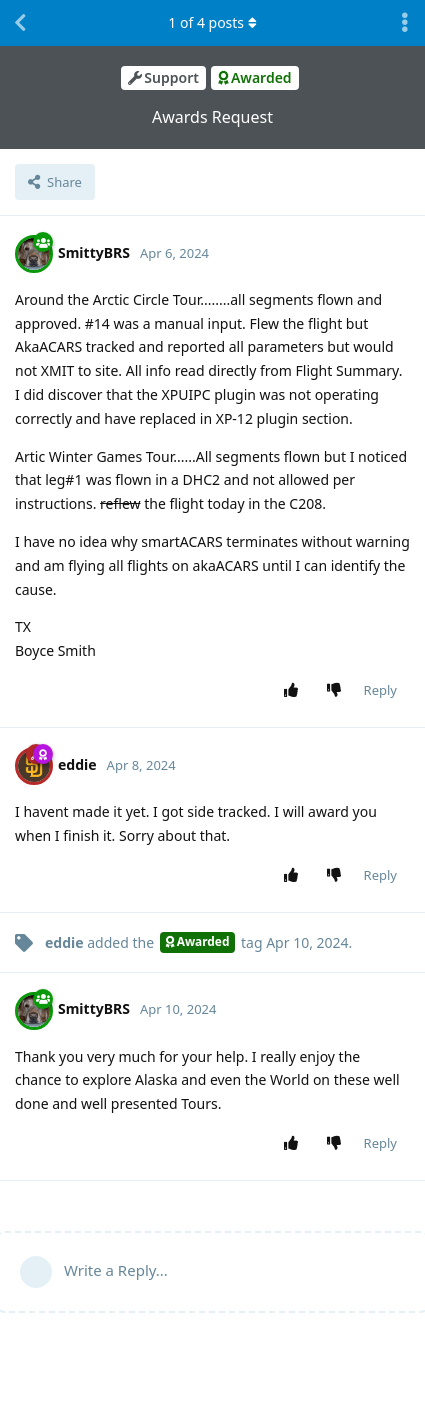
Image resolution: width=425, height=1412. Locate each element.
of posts (212, 22)
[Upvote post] (294, 691)
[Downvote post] (337, 691)
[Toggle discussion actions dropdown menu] (405, 23)
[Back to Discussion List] (20, 23)
